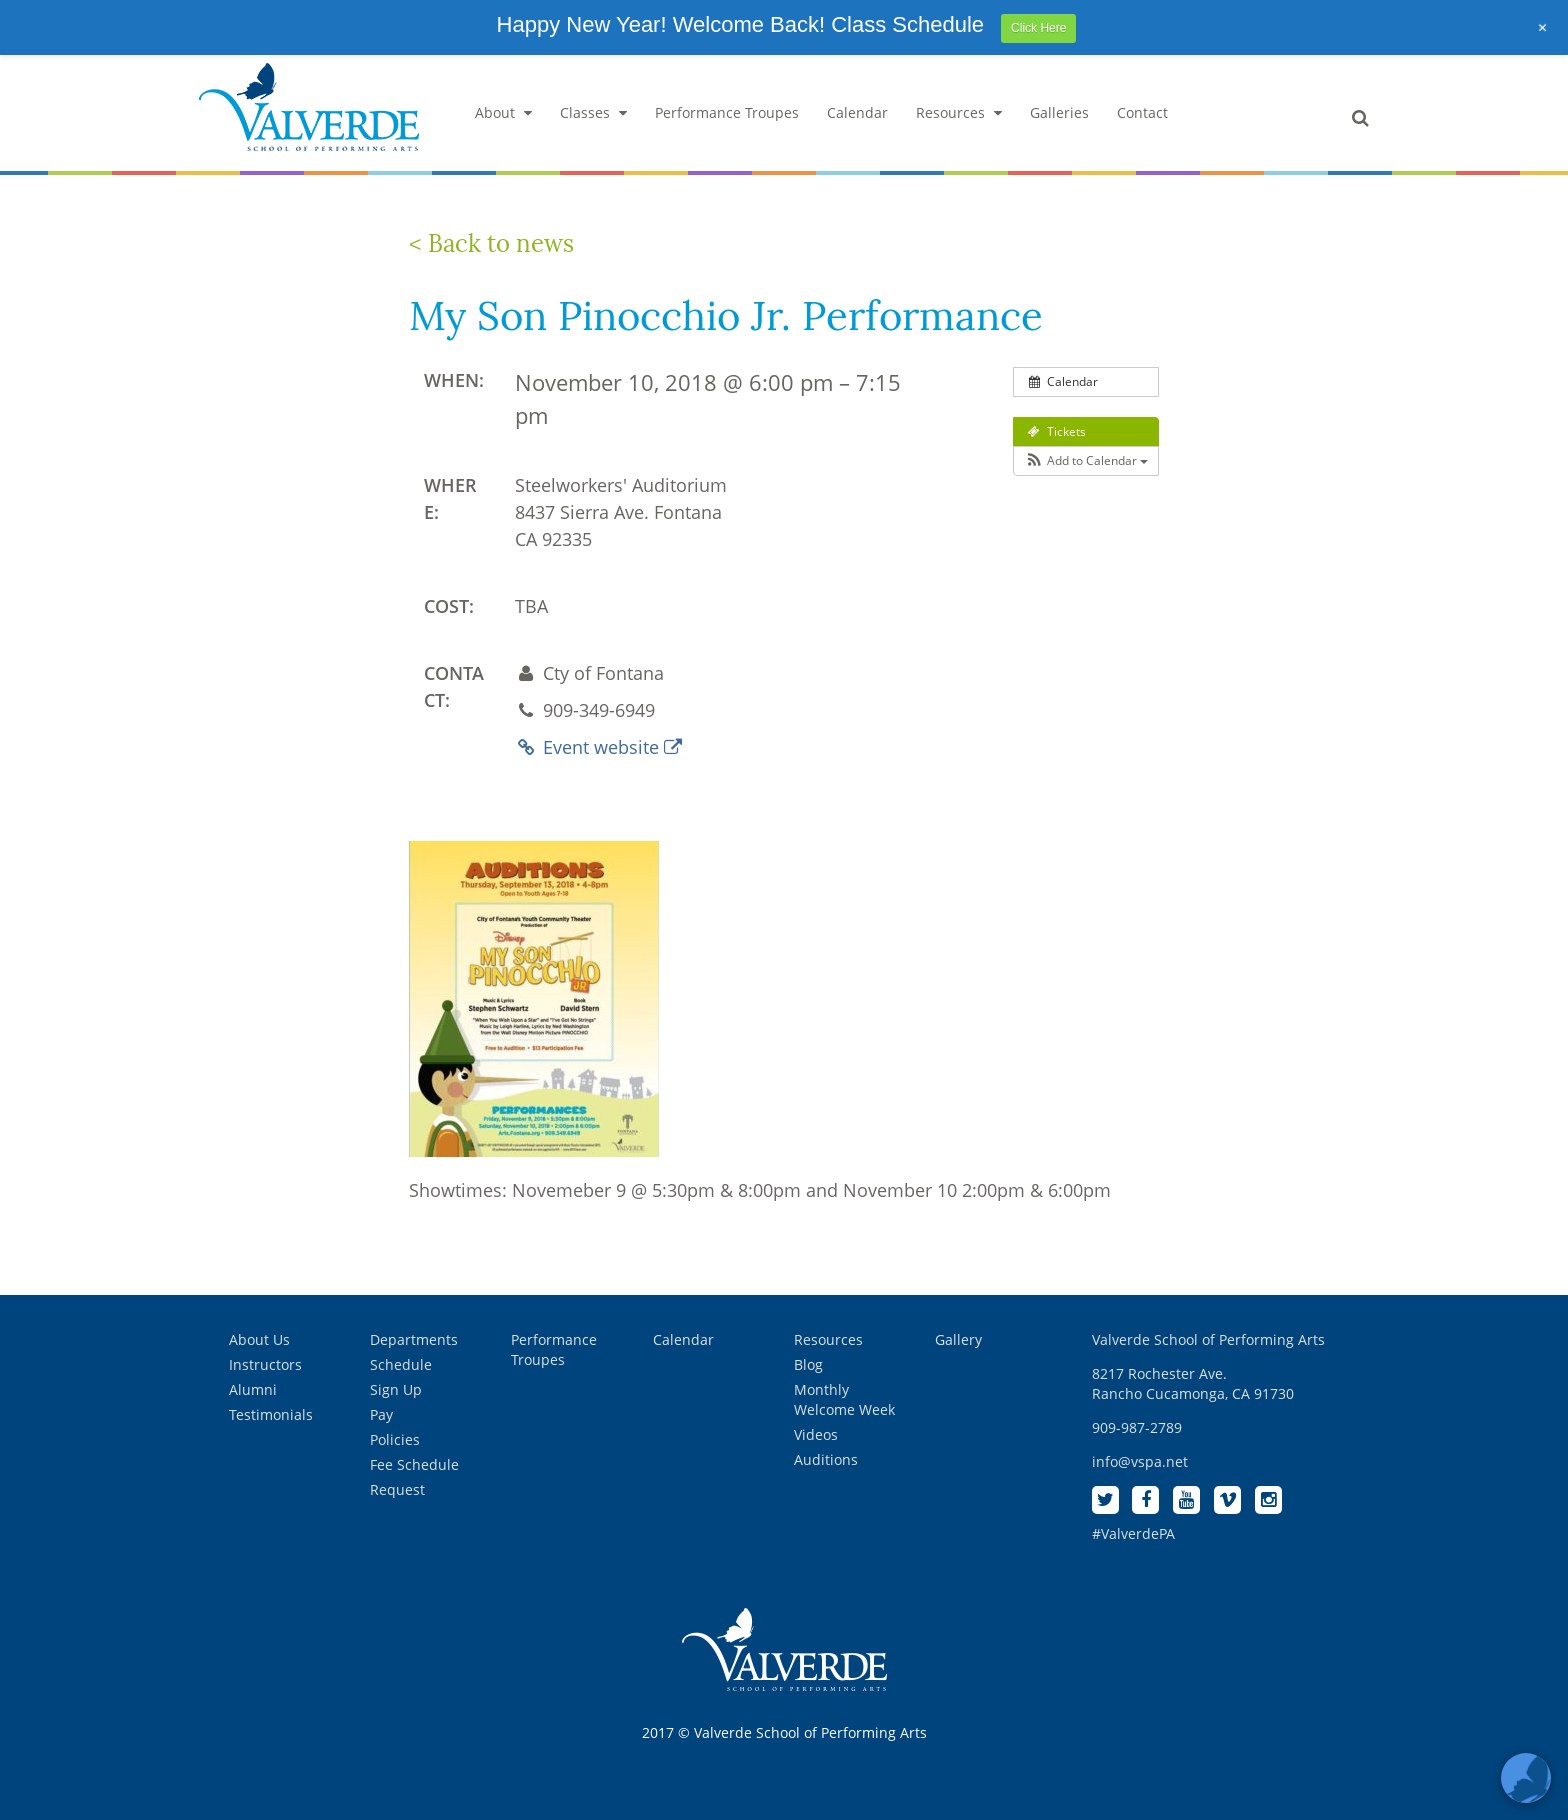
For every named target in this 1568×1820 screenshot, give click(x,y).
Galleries (1059, 112)
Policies (395, 1439)
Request (397, 1489)
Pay (381, 1414)
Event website (598, 747)
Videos (816, 1434)
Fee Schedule (414, 1464)
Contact (1142, 112)
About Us (259, 1339)
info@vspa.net (1140, 1461)
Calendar (857, 112)
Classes (593, 112)
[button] (1086, 461)
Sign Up (396, 1389)
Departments (414, 1339)
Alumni (253, 1389)
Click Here (1038, 28)
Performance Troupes (727, 112)
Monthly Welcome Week (844, 1399)
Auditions (826, 1459)
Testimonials (271, 1414)
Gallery (958, 1339)
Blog (808, 1364)
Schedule (401, 1364)
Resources (959, 112)
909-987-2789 (1137, 1427)
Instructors (265, 1364)
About (503, 112)
